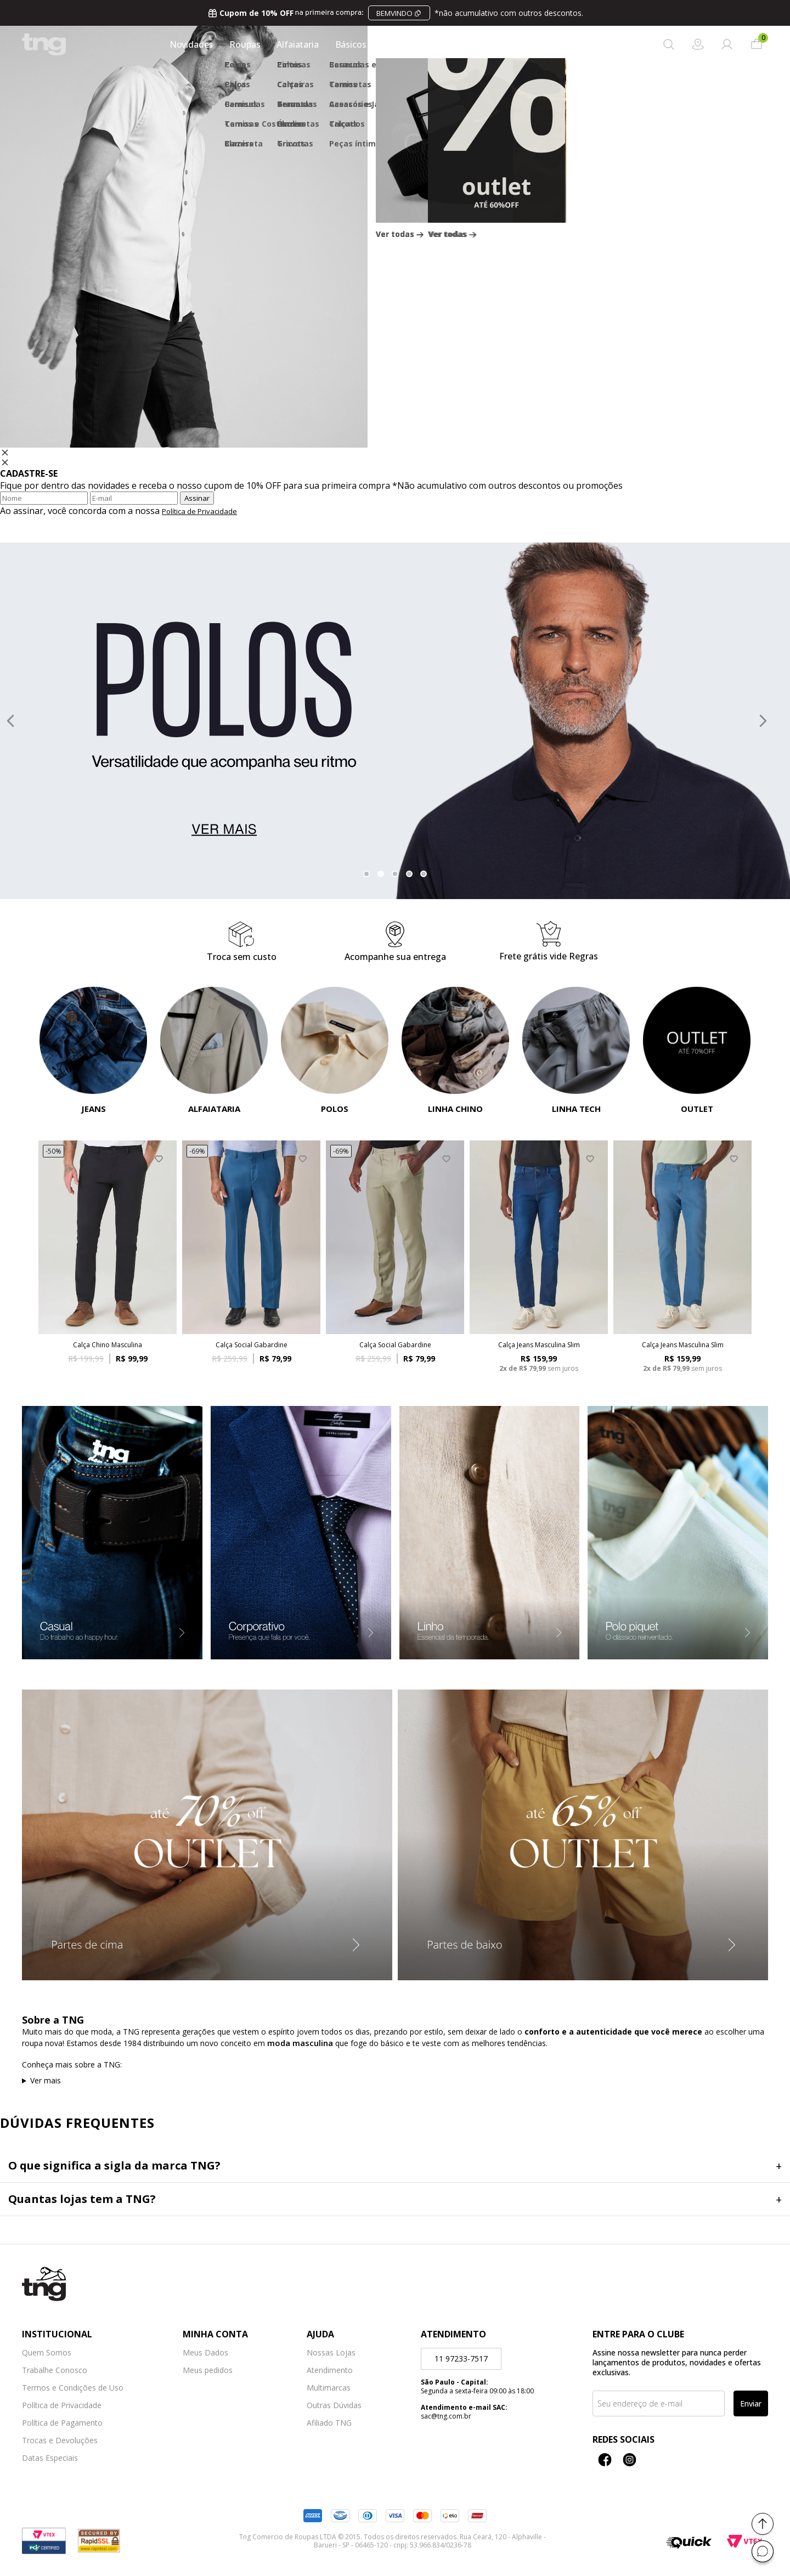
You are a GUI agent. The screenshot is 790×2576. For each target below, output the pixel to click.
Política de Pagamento (62, 2423)
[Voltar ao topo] (763, 2524)
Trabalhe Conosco (54, 2370)
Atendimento (330, 2370)
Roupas (242, 44)
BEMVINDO (394, 13)
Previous (10, 720)
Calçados (496, 44)
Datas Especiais (50, 2458)
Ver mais (45, 2080)
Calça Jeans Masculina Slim (539, 1344)
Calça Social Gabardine (251, 1344)
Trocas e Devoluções (60, 2440)
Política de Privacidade (199, 511)
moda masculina (300, 2042)
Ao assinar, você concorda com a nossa (118, 511)
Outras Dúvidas (334, 2405)
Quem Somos (46, 2353)
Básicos (347, 44)
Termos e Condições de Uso (72, 2388)
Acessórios (401, 44)
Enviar (750, 2403)
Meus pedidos (208, 2370)
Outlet (544, 44)
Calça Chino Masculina (107, 1344)
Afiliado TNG (329, 2423)
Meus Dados (205, 2353)
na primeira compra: (395, 12)
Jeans (450, 44)
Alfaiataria (294, 44)
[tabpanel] (395, 721)
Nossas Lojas (331, 2353)
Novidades (188, 44)
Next (763, 720)
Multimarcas (329, 2388)
